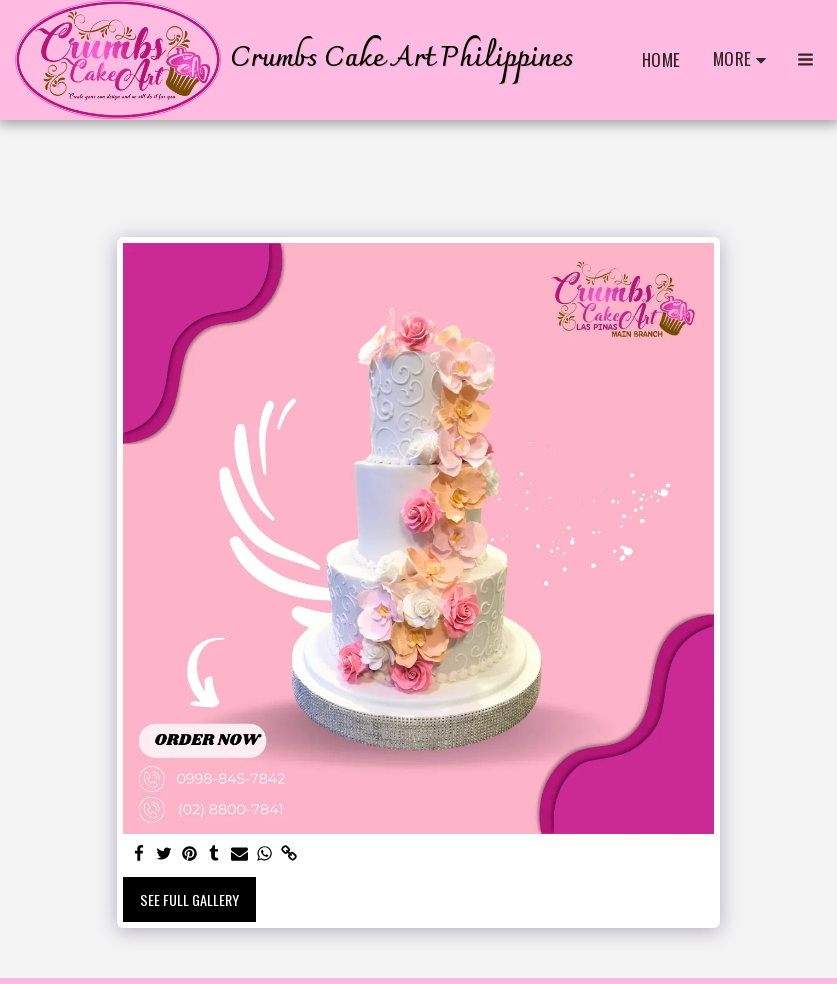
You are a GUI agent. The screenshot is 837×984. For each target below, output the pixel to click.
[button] (805, 59)
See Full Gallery (189, 899)
